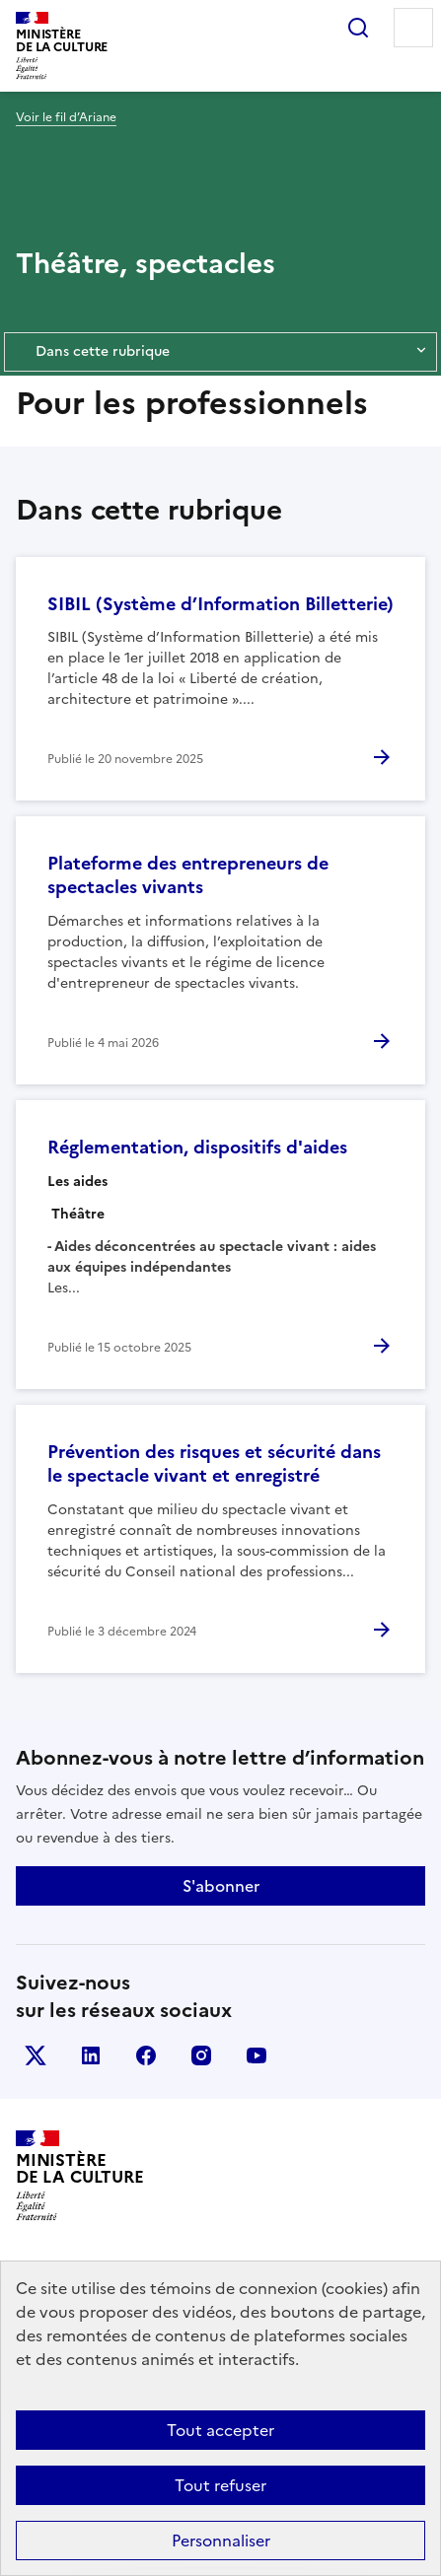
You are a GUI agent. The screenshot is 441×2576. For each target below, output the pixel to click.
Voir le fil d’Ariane (66, 117)
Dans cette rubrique (220, 352)
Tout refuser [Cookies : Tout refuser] (220, 2485)
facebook (146, 2055)
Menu (413, 27)
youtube (256, 2055)
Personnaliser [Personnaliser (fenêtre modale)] (221, 2540)
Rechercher (358, 27)
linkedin (90, 2055)
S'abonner (221, 1886)
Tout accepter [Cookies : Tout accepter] (220, 2430)
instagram (201, 2055)
